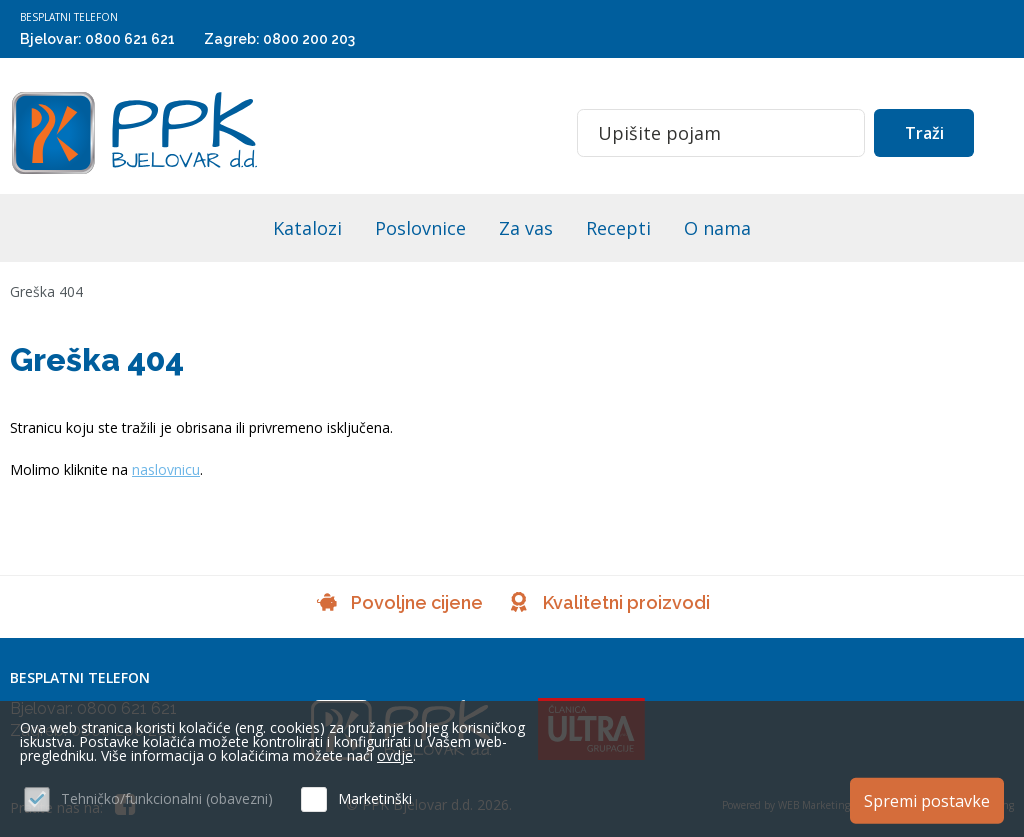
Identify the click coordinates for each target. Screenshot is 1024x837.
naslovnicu (166, 469)
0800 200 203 (309, 39)
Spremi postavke (927, 800)
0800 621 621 (130, 39)
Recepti (618, 228)
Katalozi (307, 228)
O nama (717, 228)
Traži (924, 133)
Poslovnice (420, 228)
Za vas (526, 228)
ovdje (395, 755)
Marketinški (375, 798)
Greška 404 (46, 291)
